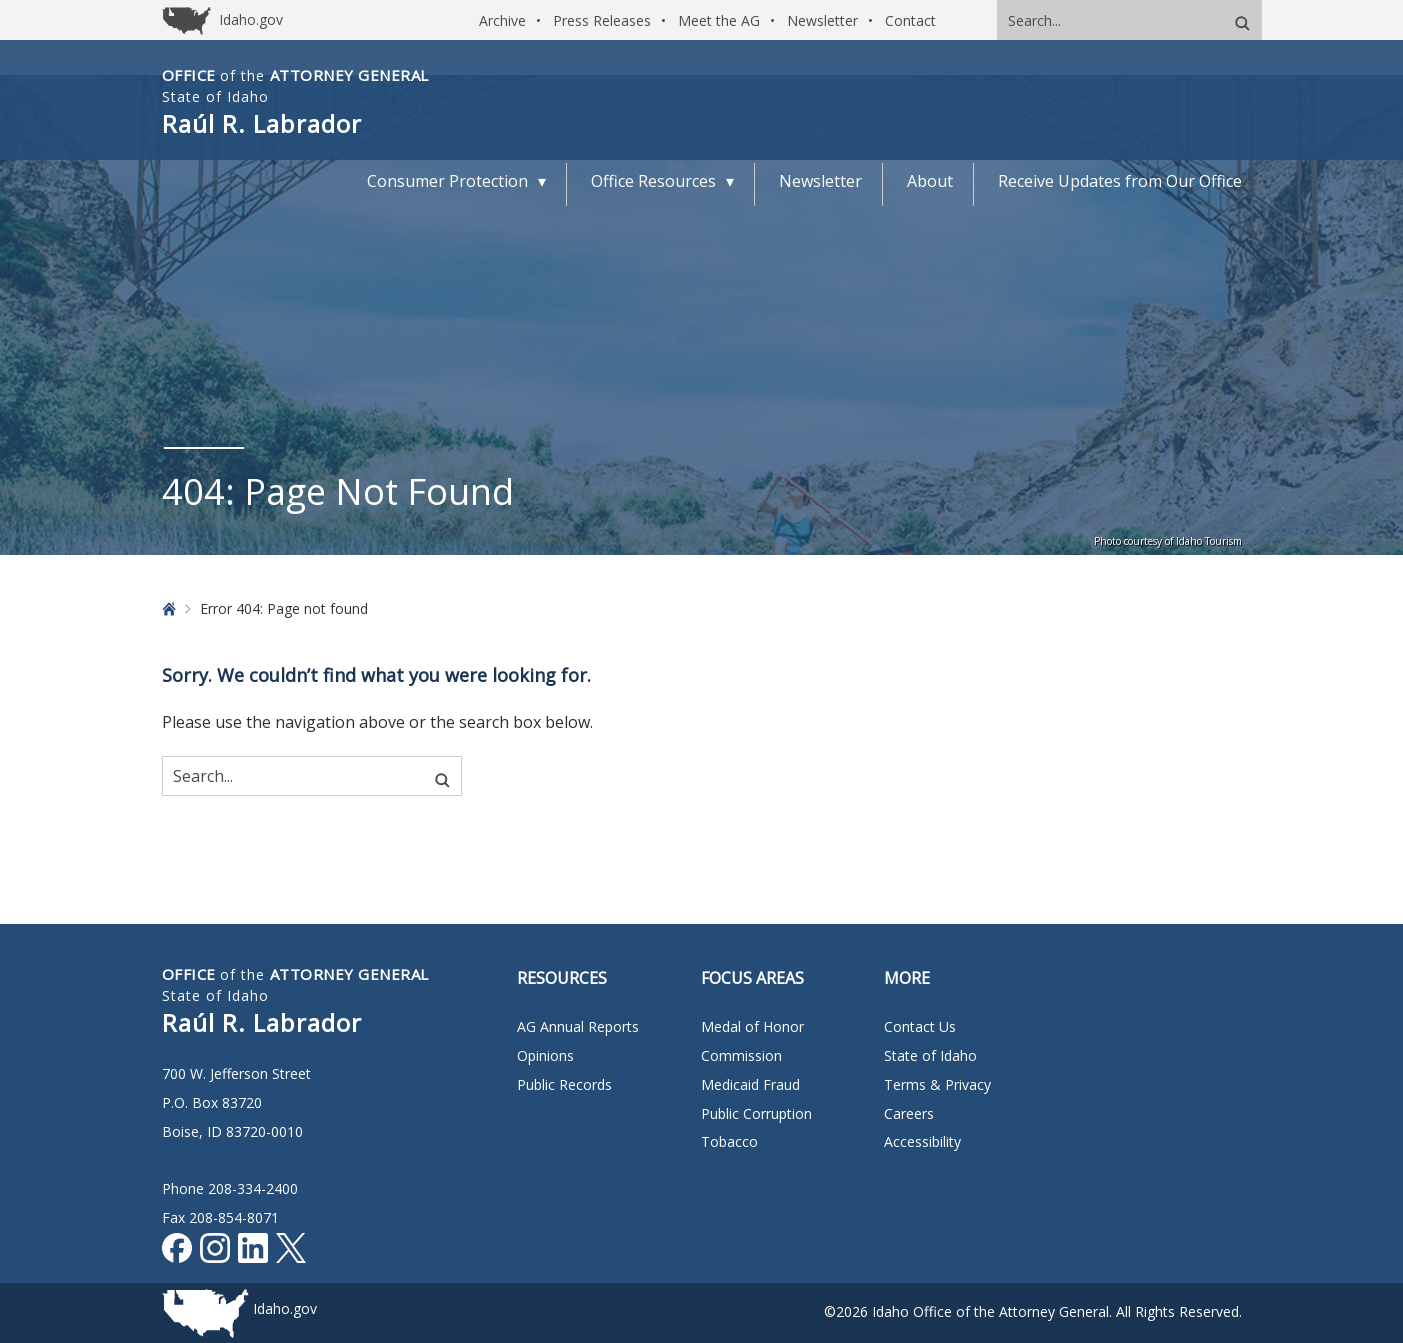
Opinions (545, 1055)
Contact (910, 20)
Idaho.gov (285, 1308)
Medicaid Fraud (750, 1084)
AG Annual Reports (578, 1026)
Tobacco (729, 1141)
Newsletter (822, 20)
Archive (502, 20)
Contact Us (920, 1026)
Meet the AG (719, 20)
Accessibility (922, 1141)
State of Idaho (930, 1055)
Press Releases (602, 20)
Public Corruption (756, 1113)
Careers (909, 1113)
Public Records (564, 1084)
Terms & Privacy (937, 1084)
